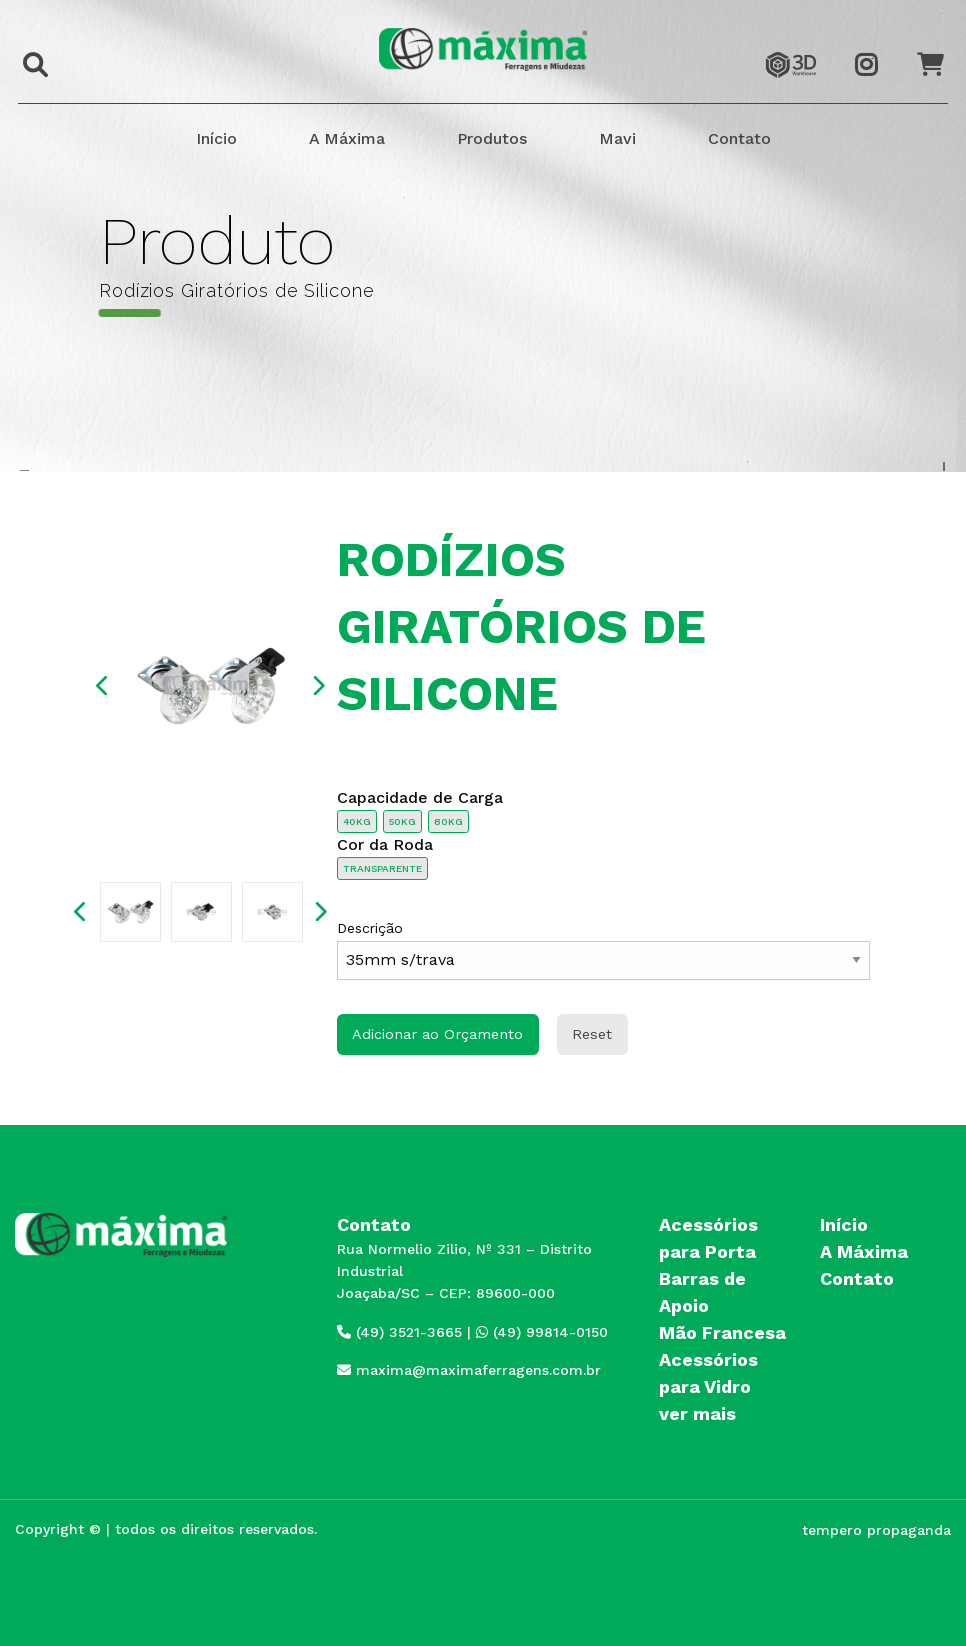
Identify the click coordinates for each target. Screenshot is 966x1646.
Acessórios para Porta (708, 1238)
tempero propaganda (876, 1530)
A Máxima (347, 138)
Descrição (603, 950)
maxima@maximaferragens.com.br (469, 1370)
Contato (739, 138)
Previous (103, 686)
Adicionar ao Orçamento (437, 1034)
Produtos (492, 138)
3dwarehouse (791, 46)
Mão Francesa (722, 1332)
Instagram (877, 47)
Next (318, 686)
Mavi (617, 138)
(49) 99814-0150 (542, 1332)
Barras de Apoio (702, 1292)
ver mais (697, 1413)
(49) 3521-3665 (399, 1332)
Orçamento (939, 46)
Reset (592, 1034)
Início (216, 138)
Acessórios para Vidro (708, 1373)
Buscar (30, 51)
